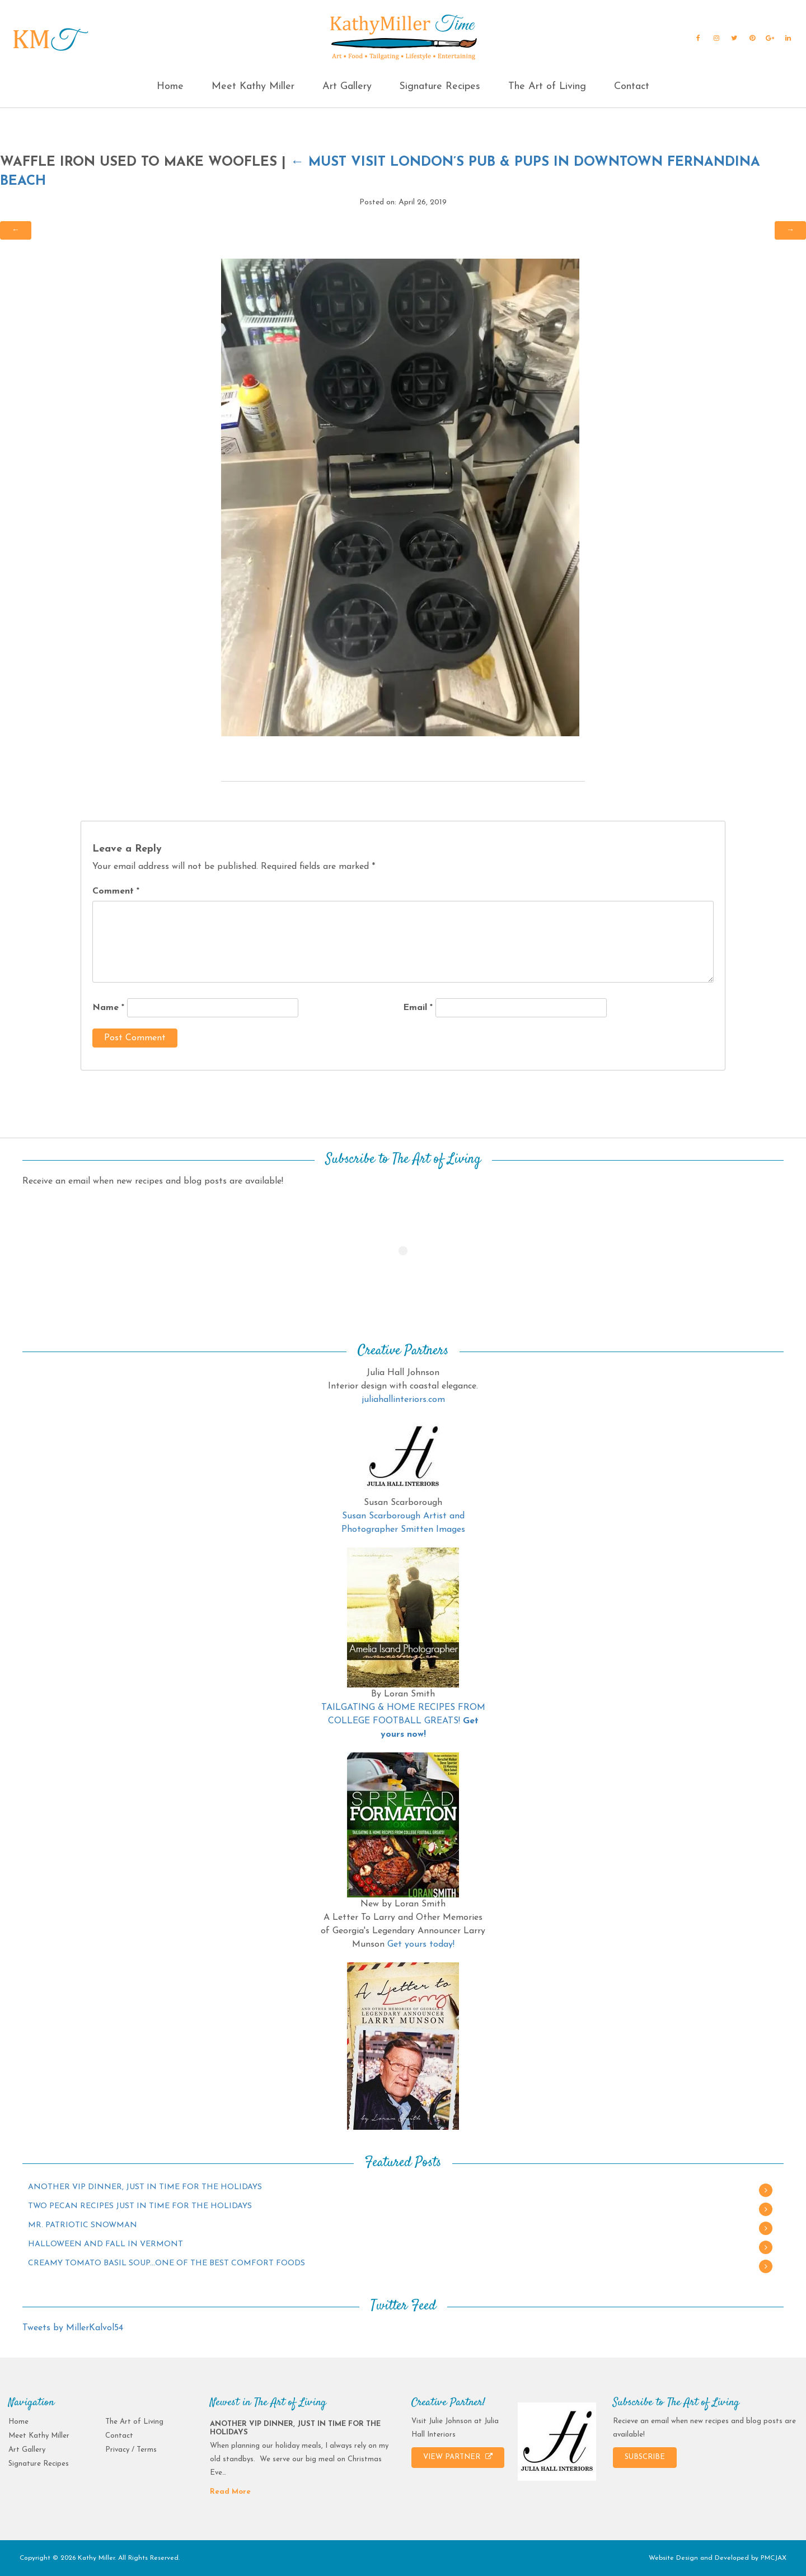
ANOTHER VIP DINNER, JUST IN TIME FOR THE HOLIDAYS (145, 2187)
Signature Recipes (439, 86)
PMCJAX (773, 2558)
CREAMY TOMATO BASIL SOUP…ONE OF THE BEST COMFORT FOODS (166, 2263)
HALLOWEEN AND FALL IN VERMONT (105, 2244)
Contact (631, 86)
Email (418, 1007)
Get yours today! (420, 1944)
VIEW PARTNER (458, 2457)
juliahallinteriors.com (403, 1399)
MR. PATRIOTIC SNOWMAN (82, 2225)
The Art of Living (547, 86)
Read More (230, 2491)
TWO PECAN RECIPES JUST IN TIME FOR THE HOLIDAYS (140, 2206)
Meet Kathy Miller (253, 86)
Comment (115, 891)
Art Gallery (347, 86)
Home (170, 86)
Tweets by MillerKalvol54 (72, 2327)
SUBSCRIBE (645, 2457)
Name (108, 1007)
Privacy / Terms (131, 2449)
